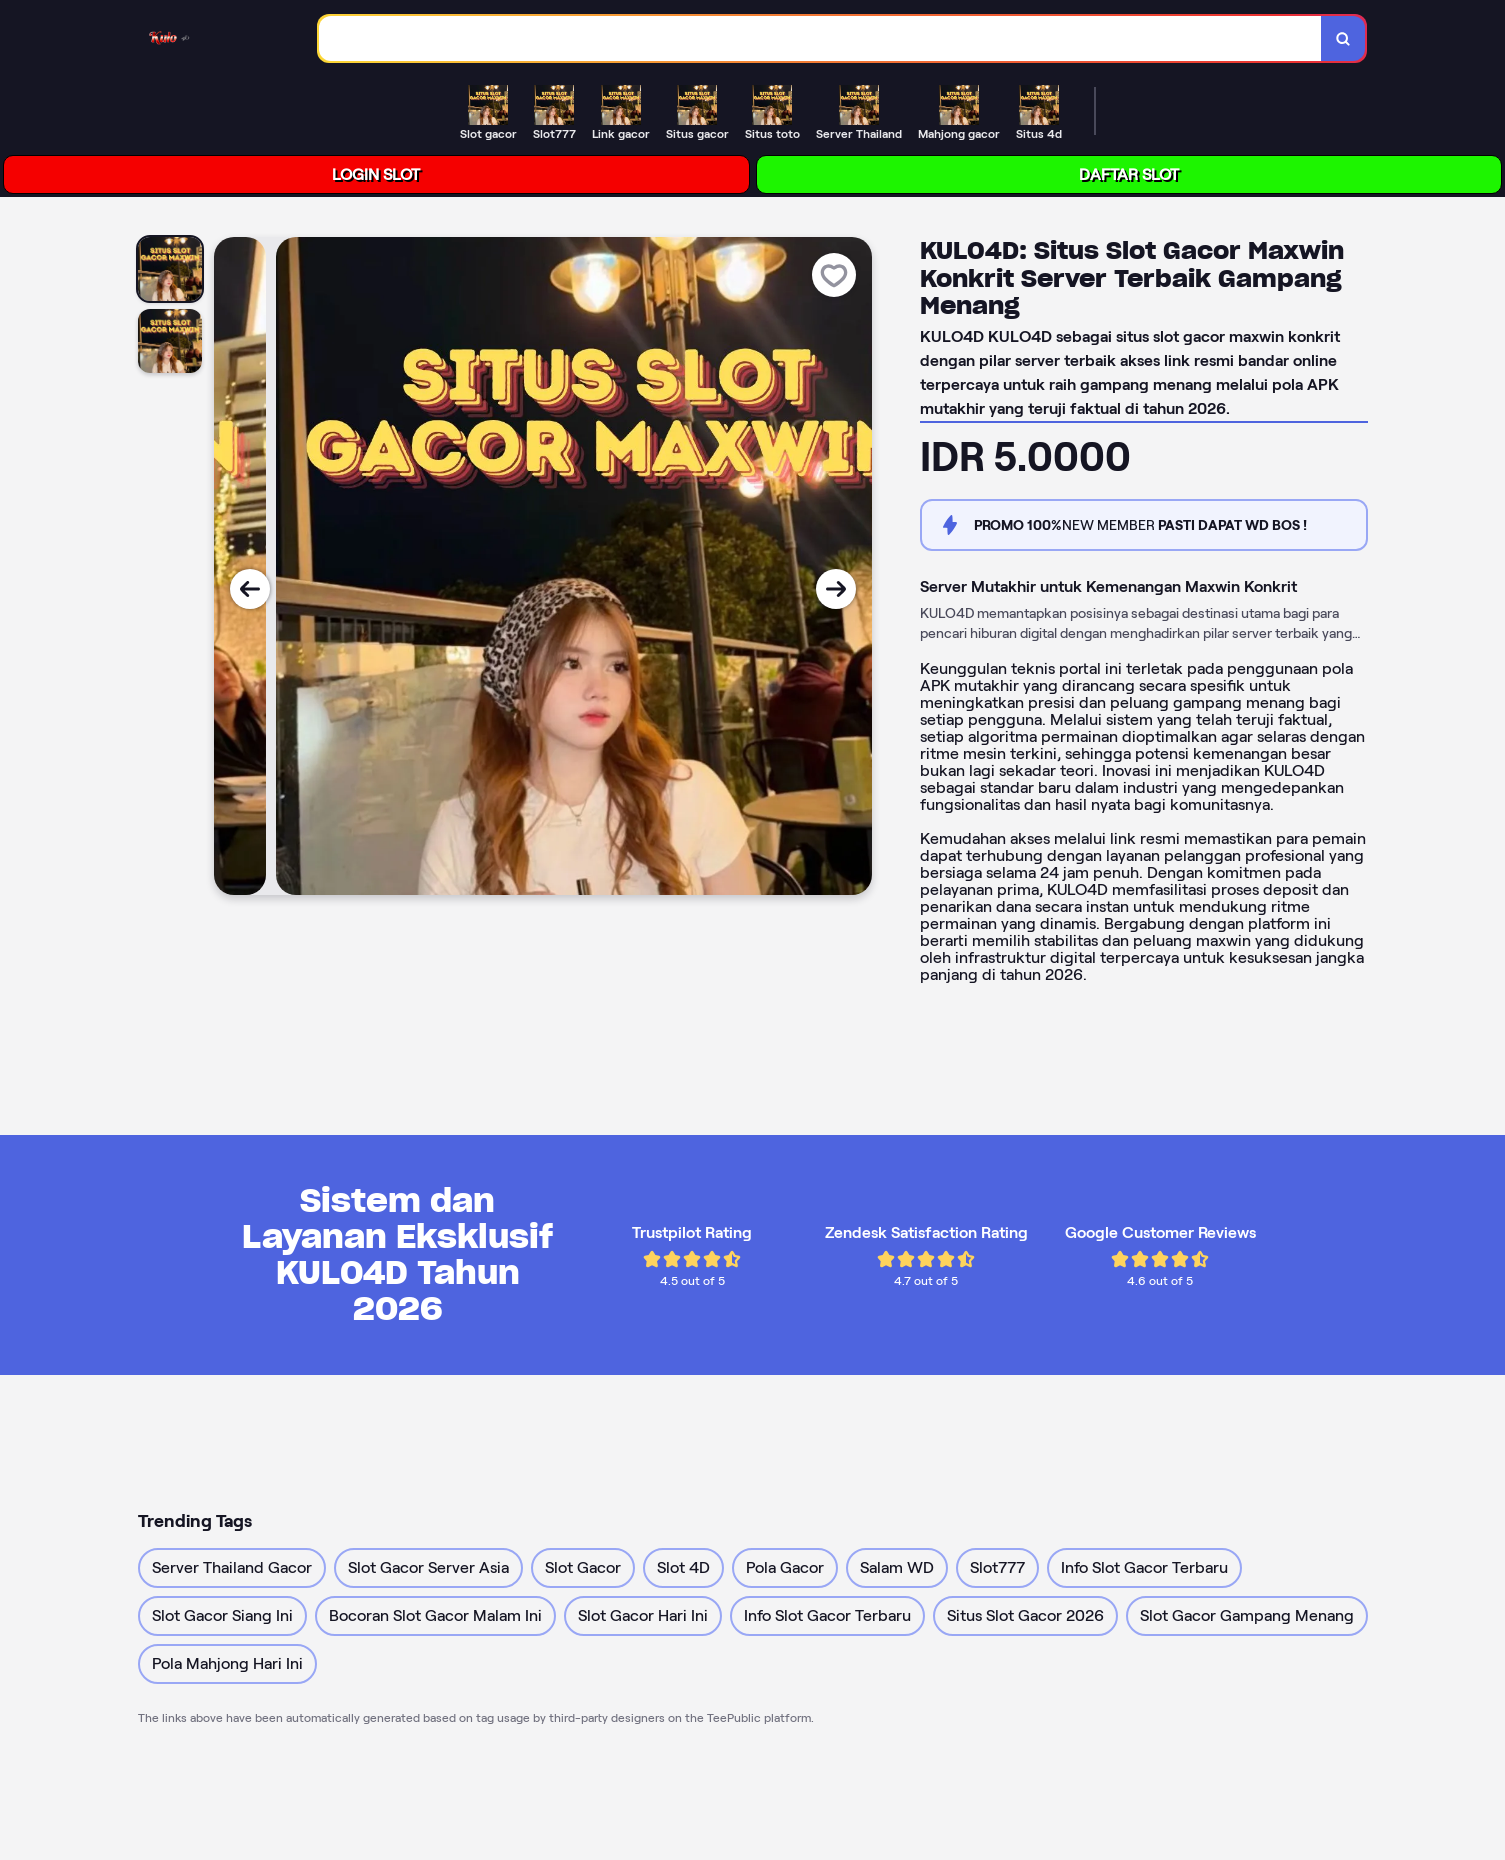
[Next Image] (836, 589)
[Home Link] (173, 38)
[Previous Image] (250, 589)
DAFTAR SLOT (1129, 174)
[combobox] (820, 38)
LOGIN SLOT (376, 174)
